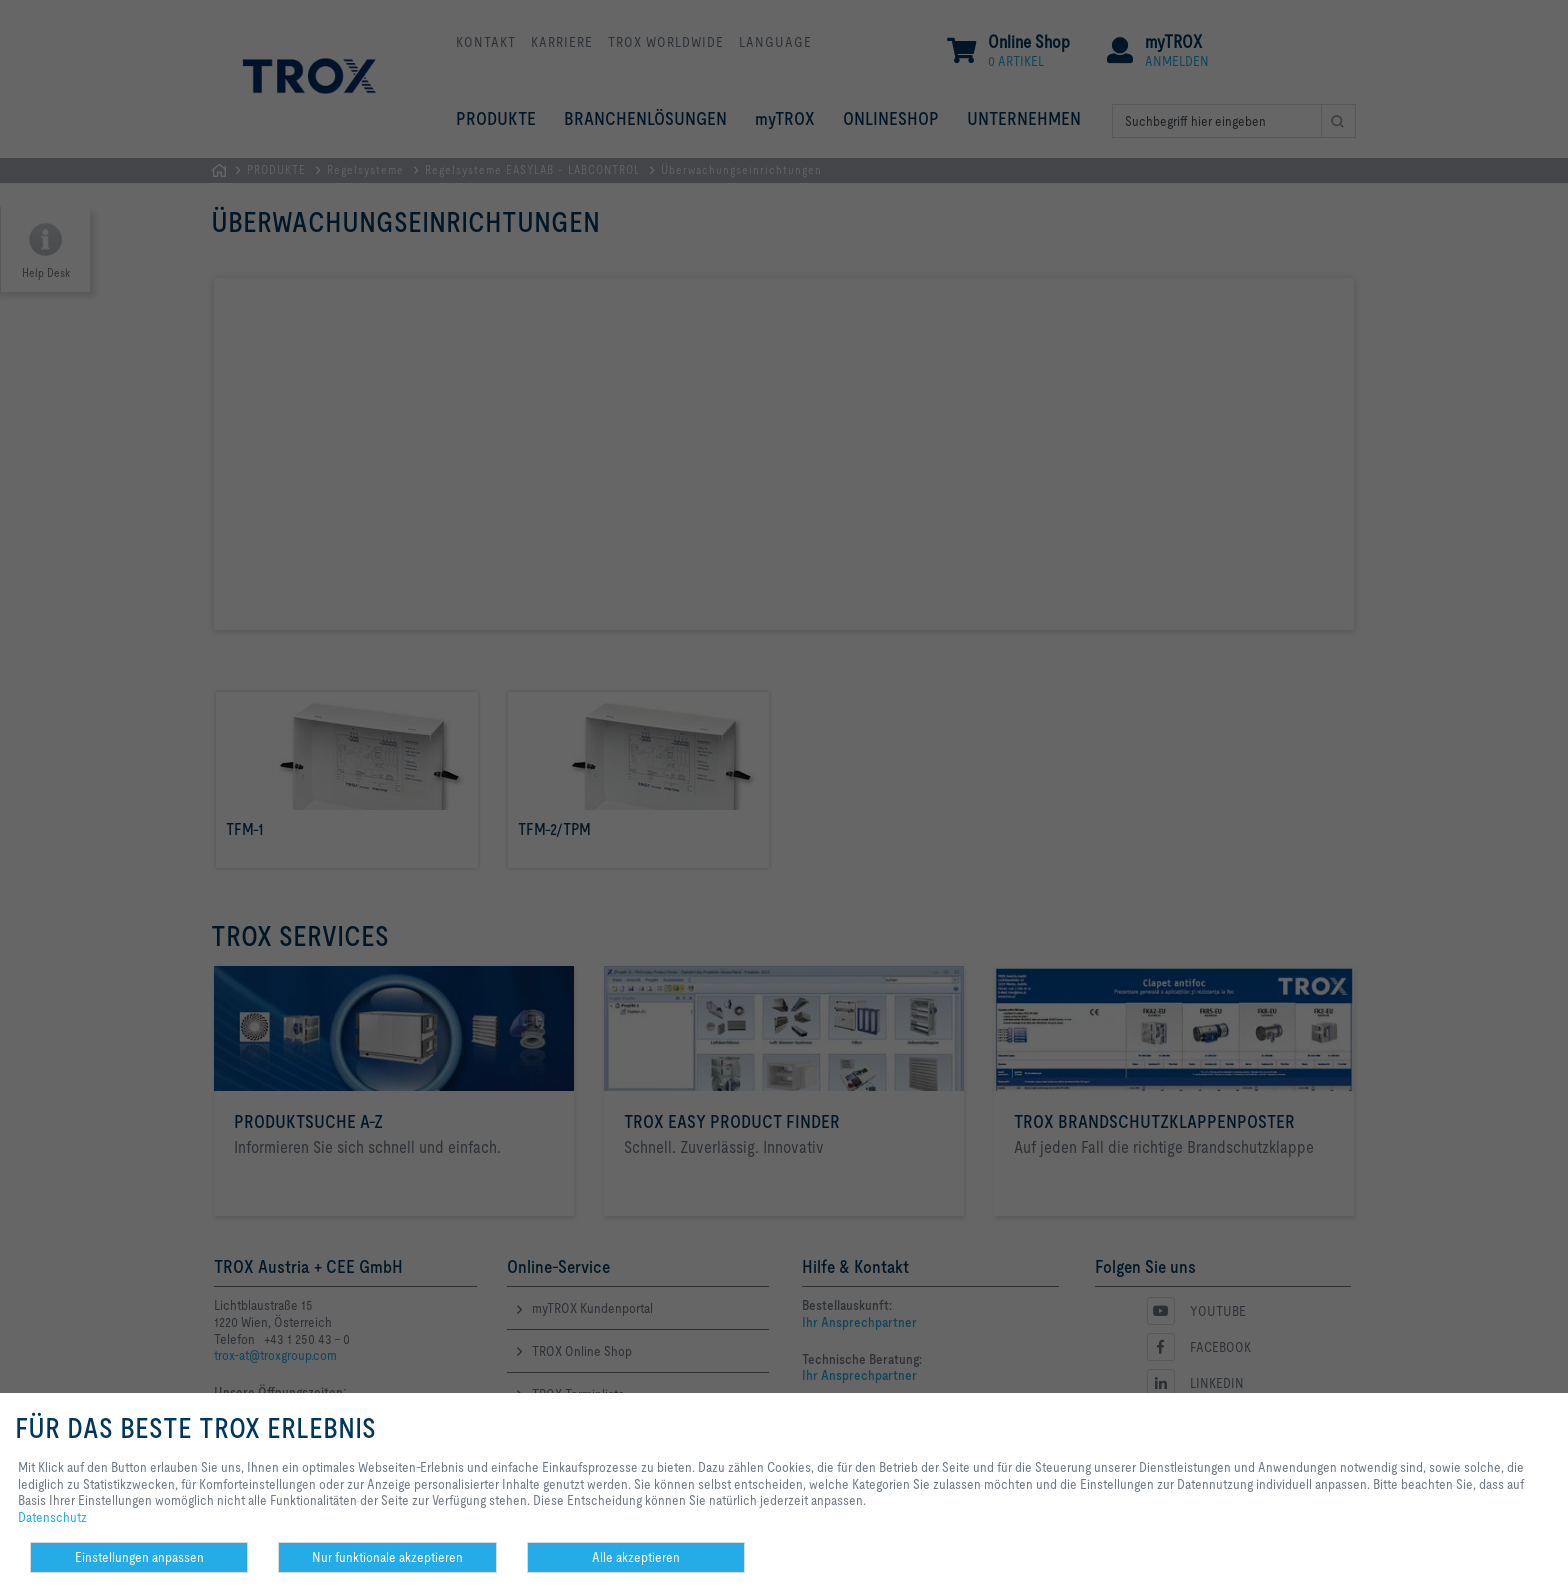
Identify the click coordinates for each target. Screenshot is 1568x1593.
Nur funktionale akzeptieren (387, 1557)
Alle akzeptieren (636, 1557)
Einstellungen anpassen (139, 1557)
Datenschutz (52, 1517)
